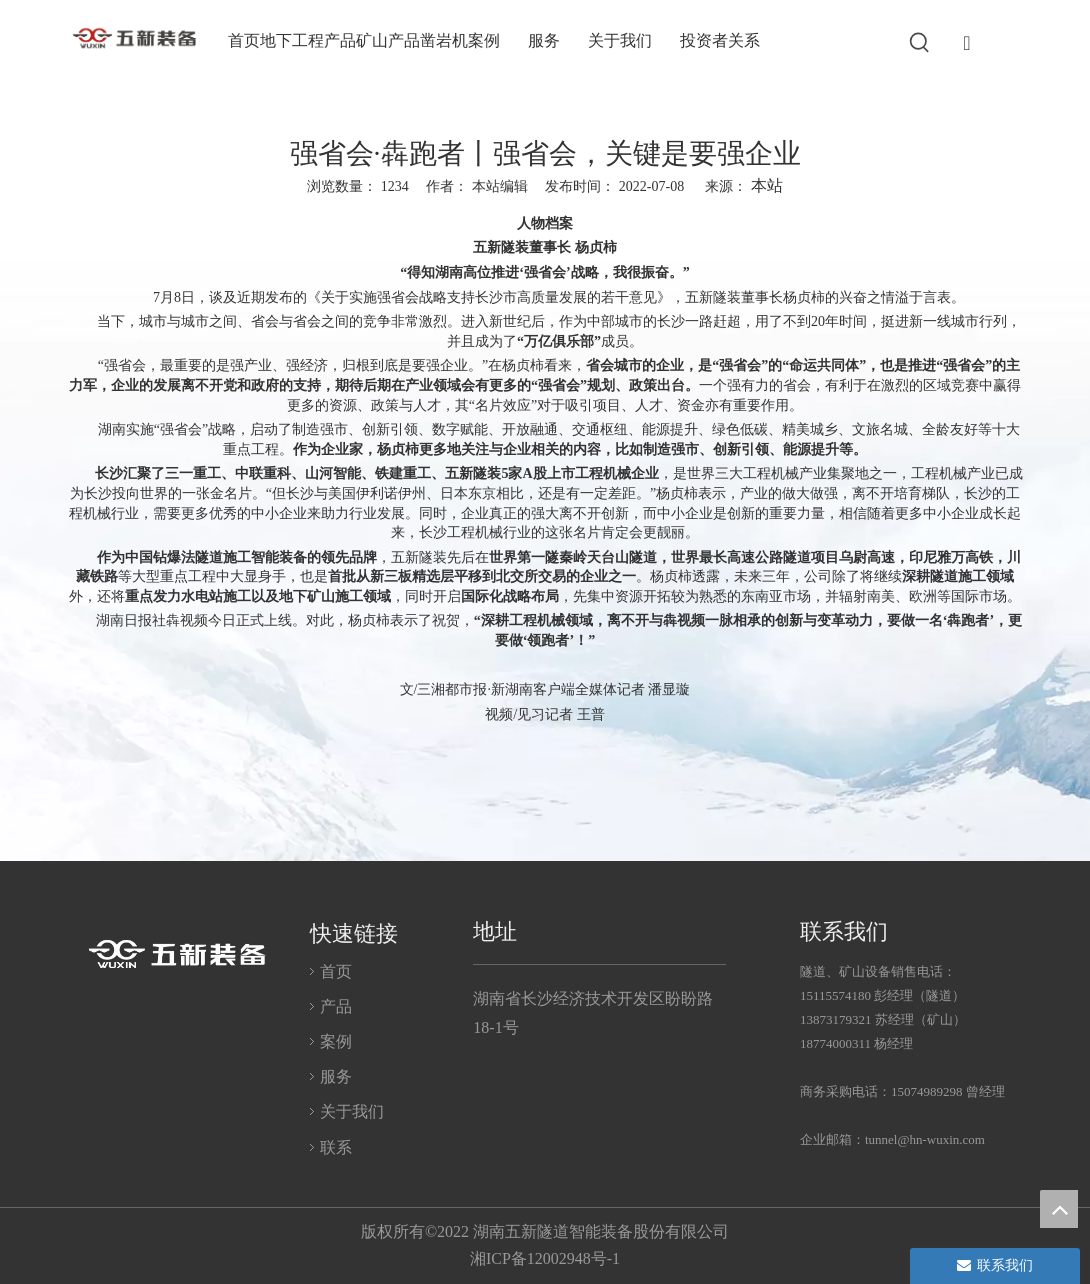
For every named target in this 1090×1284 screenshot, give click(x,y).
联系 (336, 1147)
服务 (336, 1076)
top (1059, 1209)
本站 (767, 185)
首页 (336, 971)
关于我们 (352, 1111)
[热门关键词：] (920, 43)
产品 (336, 1006)
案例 (336, 1041)
